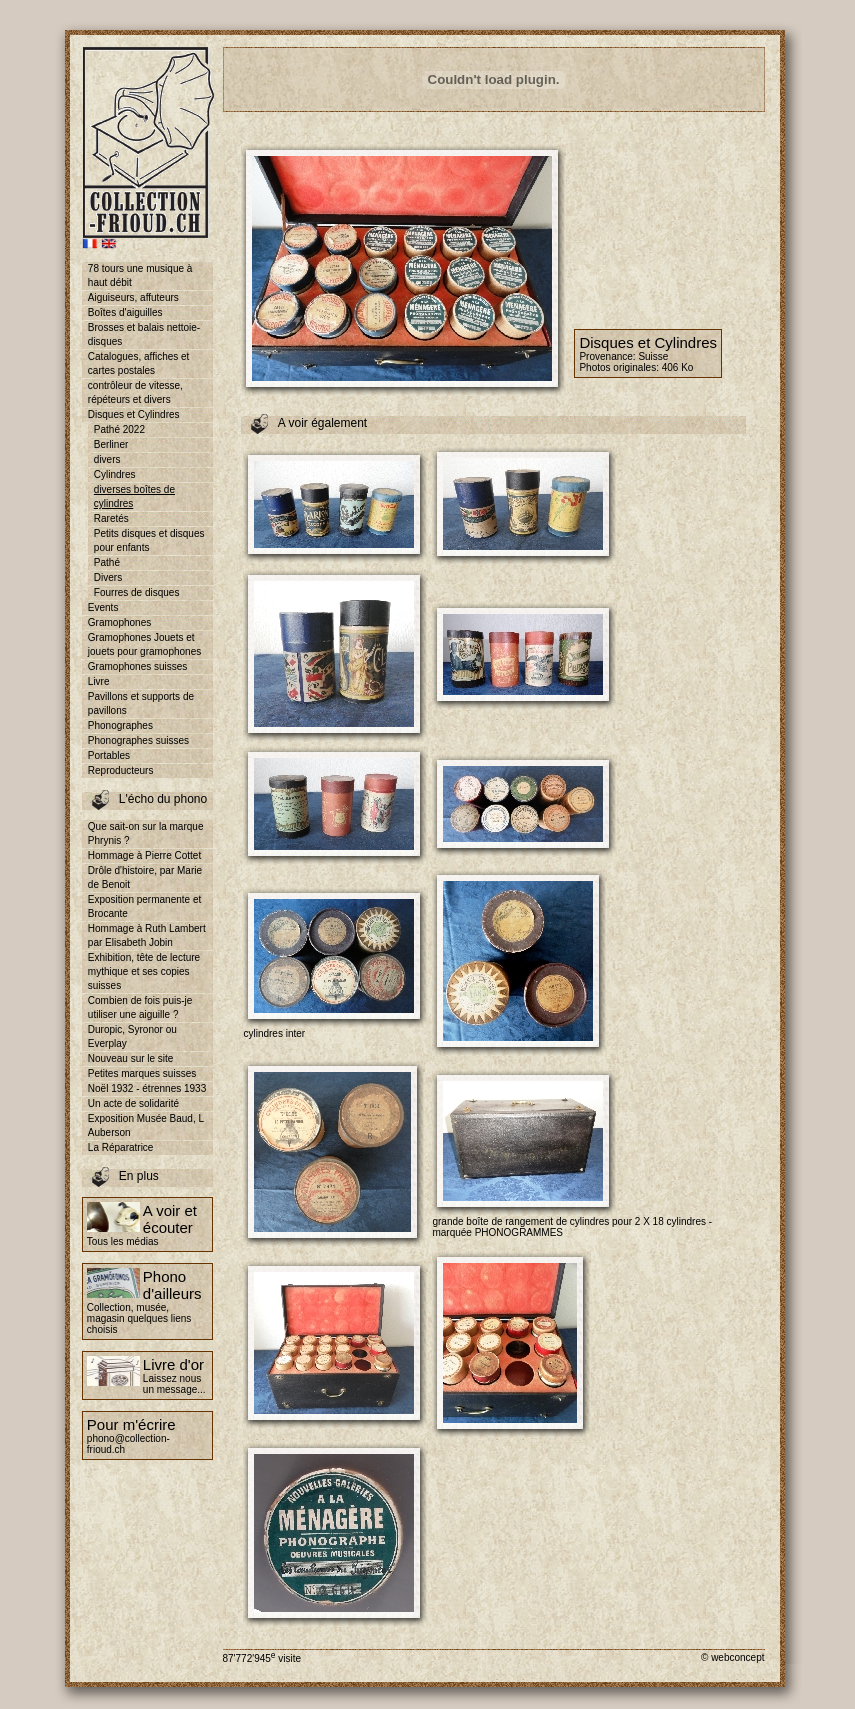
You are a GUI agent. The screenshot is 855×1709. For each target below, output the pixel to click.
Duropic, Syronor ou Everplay (132, 1036)
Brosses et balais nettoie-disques (144, 334)
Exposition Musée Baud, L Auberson (146, 1125)
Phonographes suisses (138, 740)
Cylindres (115, 474)
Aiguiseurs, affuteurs (133, 297)
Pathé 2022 (119, 429)
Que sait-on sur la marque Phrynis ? (146, 833)
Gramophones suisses (138, 666)
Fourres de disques (137, 592)
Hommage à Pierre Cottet (144, 855)
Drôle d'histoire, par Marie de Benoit (145, 877)
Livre (99, 681)
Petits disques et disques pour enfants (149, 540)
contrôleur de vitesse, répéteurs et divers (135, 392)
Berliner (111, 444)
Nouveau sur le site (131, 1058)
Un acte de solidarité (133, 1103)
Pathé (107, 562)
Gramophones (119, 622)
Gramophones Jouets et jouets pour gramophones (144, 644)
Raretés (111, 518)
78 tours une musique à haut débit (140, 275)
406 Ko (678, 367)
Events (103, 607)
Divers (108, 577)
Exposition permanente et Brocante (144, 906)
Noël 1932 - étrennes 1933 (147, 1088)
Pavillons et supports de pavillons (141, 703)
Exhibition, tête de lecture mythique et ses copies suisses (144, 971)
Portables (109, 755)
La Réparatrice (121, 1147)
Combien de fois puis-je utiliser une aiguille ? (140, 1007)
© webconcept (733, 1657)
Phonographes (120, 725)
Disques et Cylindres (134, 414)
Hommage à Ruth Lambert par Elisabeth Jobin (147, 935)
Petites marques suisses (142, 1073)
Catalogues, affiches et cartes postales (139, 363)
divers (107, 459)
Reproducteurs (121, 770)
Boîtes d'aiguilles (125, 312)
